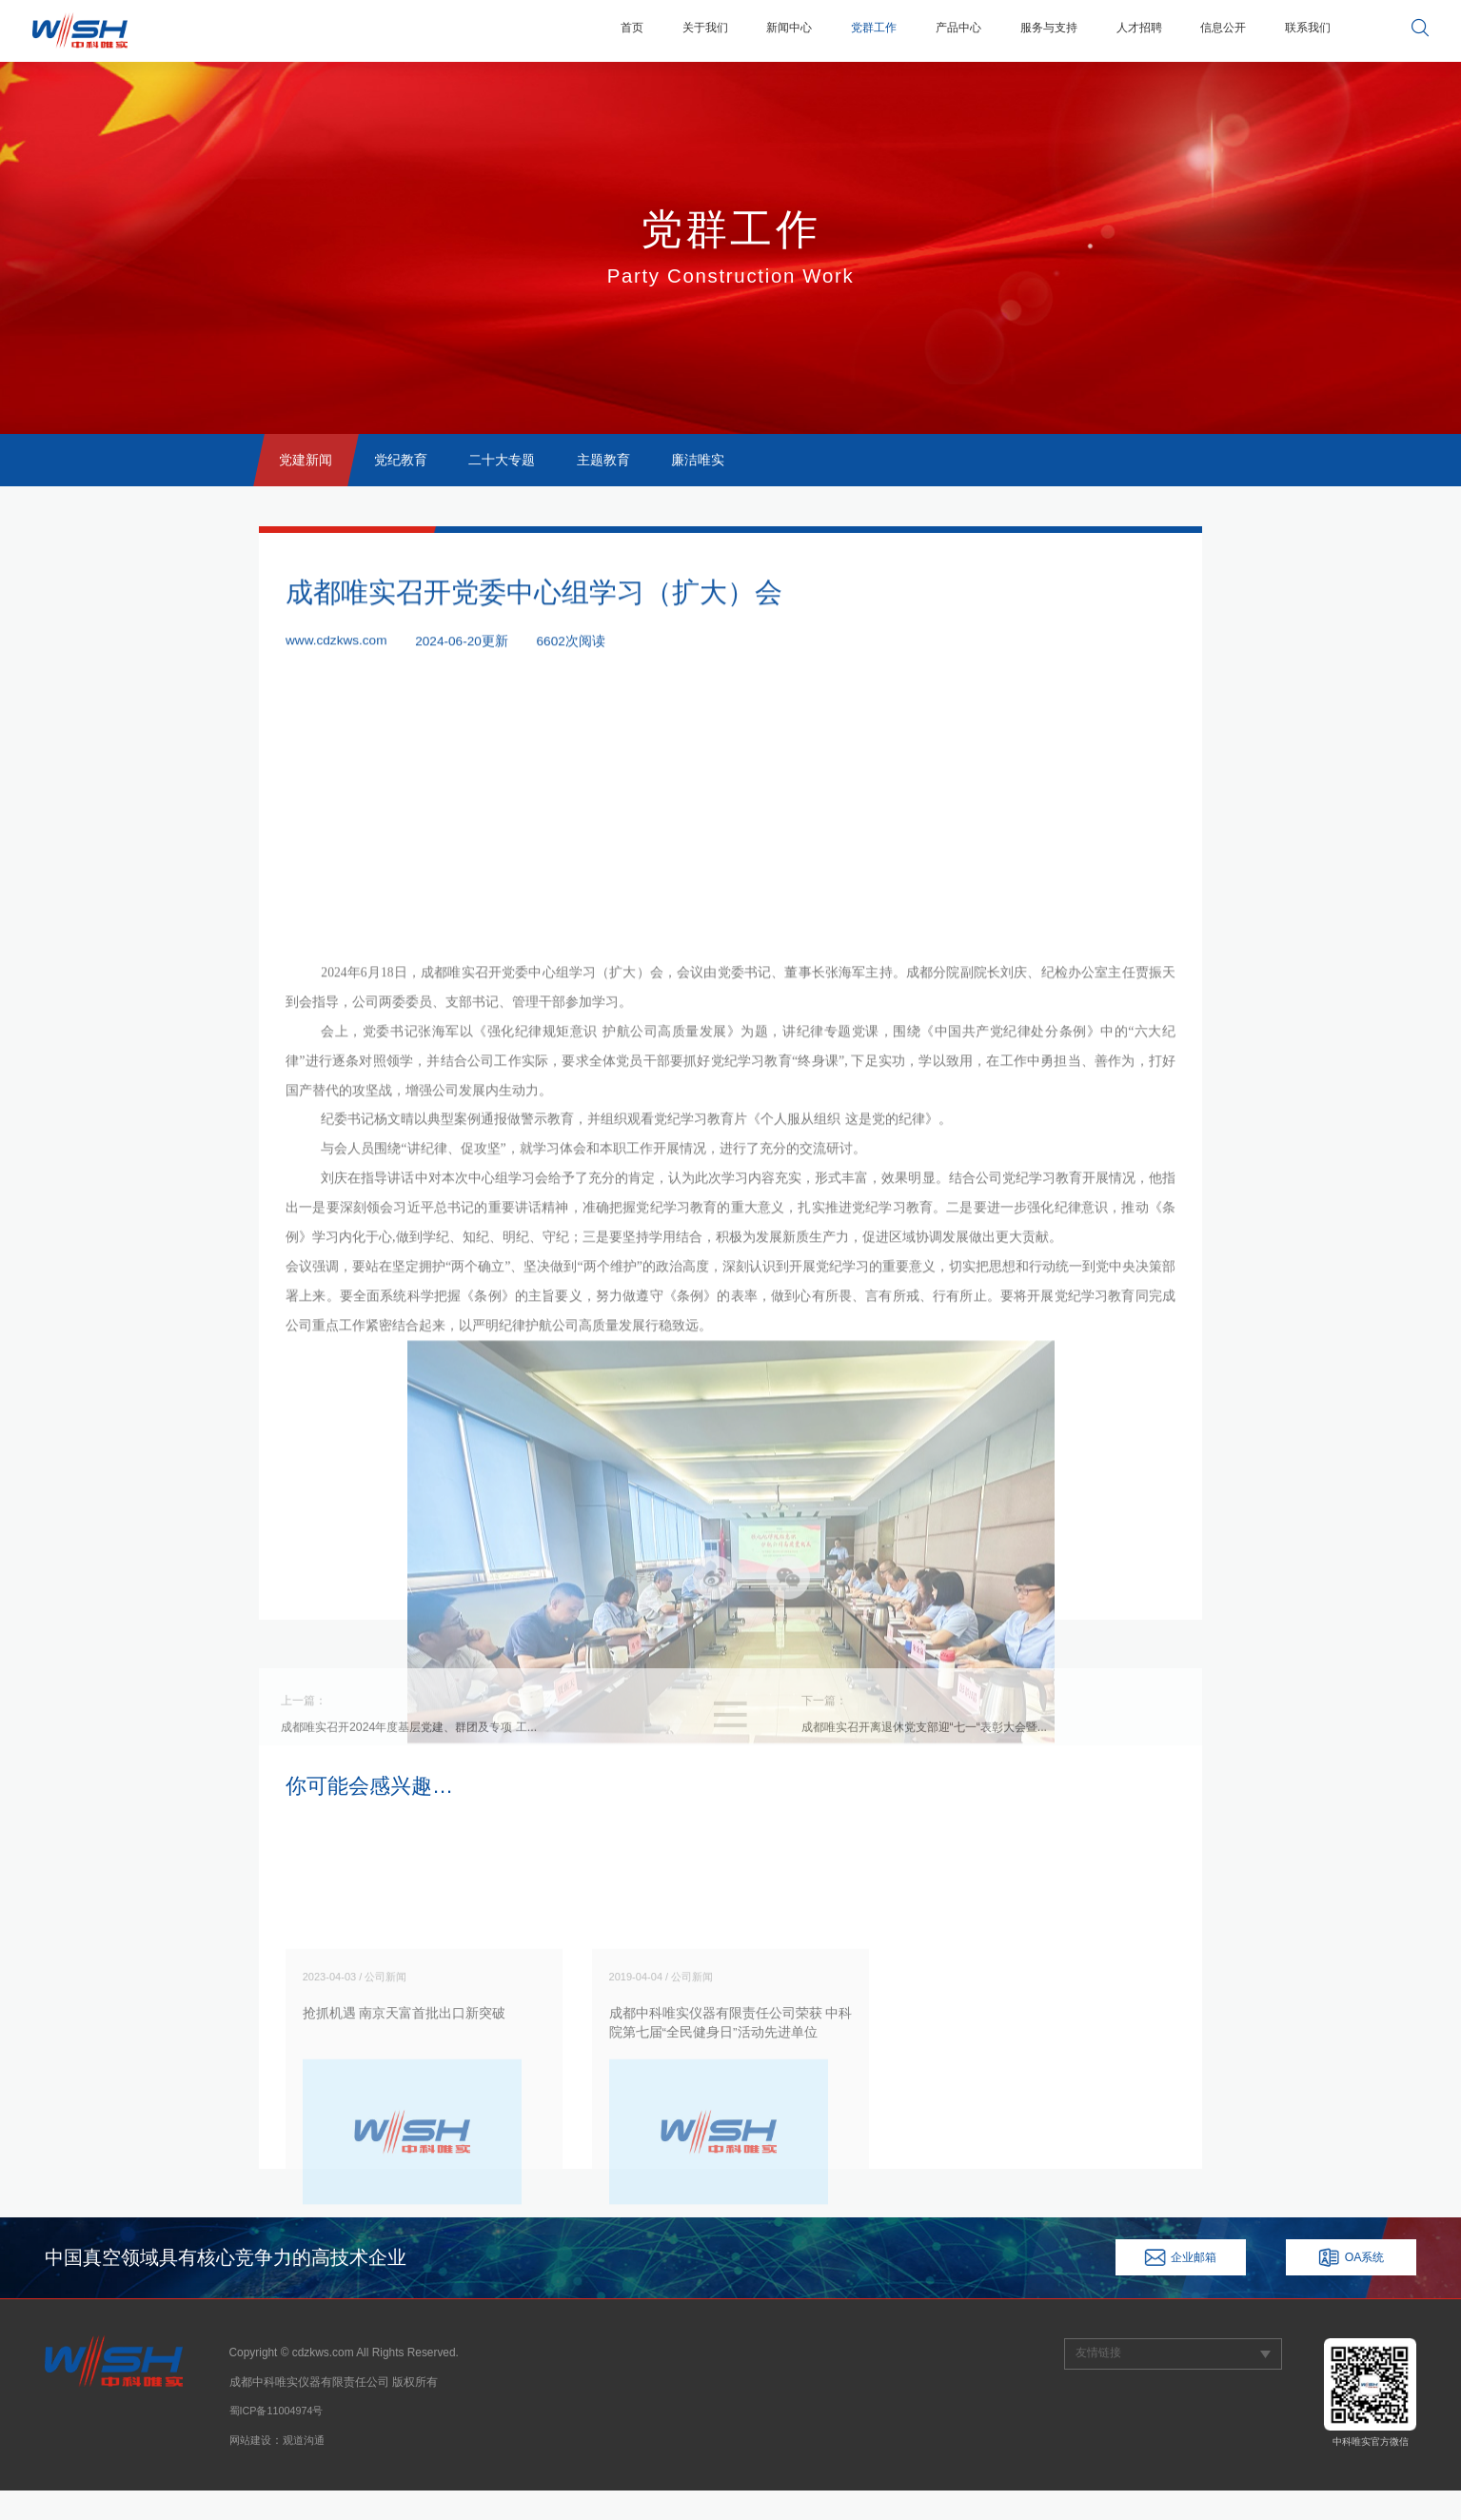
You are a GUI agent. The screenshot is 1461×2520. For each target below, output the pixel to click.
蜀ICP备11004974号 (281, 2441)
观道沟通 (309, 2469)
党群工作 (830, 30)
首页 (567, 30)
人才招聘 (1120, 30)
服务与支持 (1021, 30)
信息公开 (1211, 30)
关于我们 (646, 30)
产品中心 (922, 30)
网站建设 (252, 2469)
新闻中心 (737, 30)
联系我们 (1304, 30)
